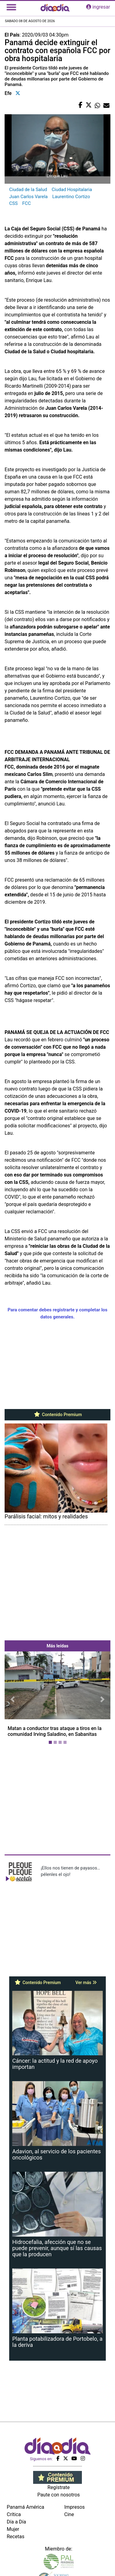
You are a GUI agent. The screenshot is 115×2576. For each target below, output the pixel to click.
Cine (69, 2514)
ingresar (98, 7)
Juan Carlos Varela (28, 196)
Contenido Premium (57, 1414)
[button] (13, 1699)
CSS (13, 203)
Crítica (14, 2514)
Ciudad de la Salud (28, 189)
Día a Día (16, 2522)
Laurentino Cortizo (71, 196)
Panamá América (25, 2507)
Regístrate (59, 2487)
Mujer (13, 2529)
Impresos (74, 2507)
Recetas (15, 2536)
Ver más (86, 1982)
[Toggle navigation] (11, 7)
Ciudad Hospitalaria (72, 189)
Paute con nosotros (58, 2495)
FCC (26, 203)
